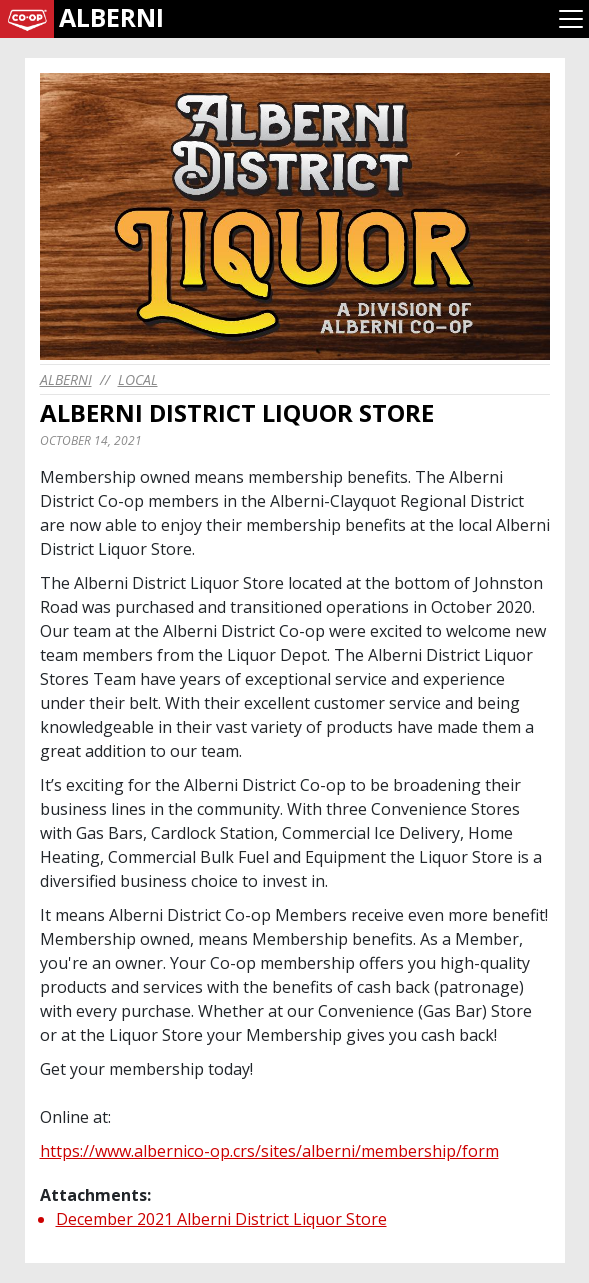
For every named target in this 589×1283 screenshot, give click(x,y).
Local (138, 379)
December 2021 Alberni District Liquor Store (221, 1219)
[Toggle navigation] (571, 19)
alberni (66, 379)
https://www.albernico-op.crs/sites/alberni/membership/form (269, 1151)
